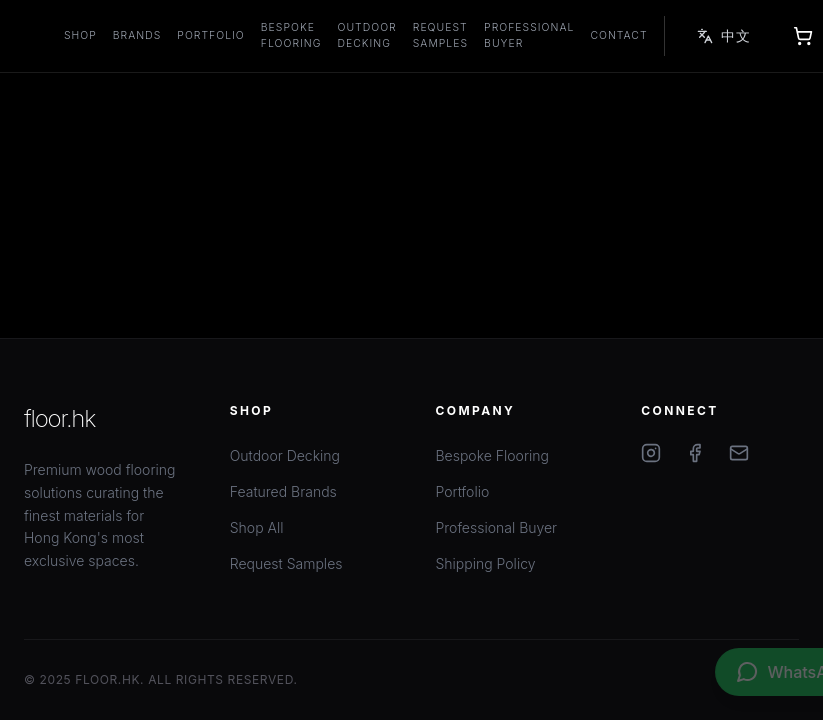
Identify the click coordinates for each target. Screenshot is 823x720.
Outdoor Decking (367, 35)
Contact (618, 35)
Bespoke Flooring (291, 35)
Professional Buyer (529, 35)
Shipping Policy (486, 563)
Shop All (257, 527)
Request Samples (440, 35)
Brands (137, 35)
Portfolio (210, 35)
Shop (80, 35)
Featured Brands (283, 491)
